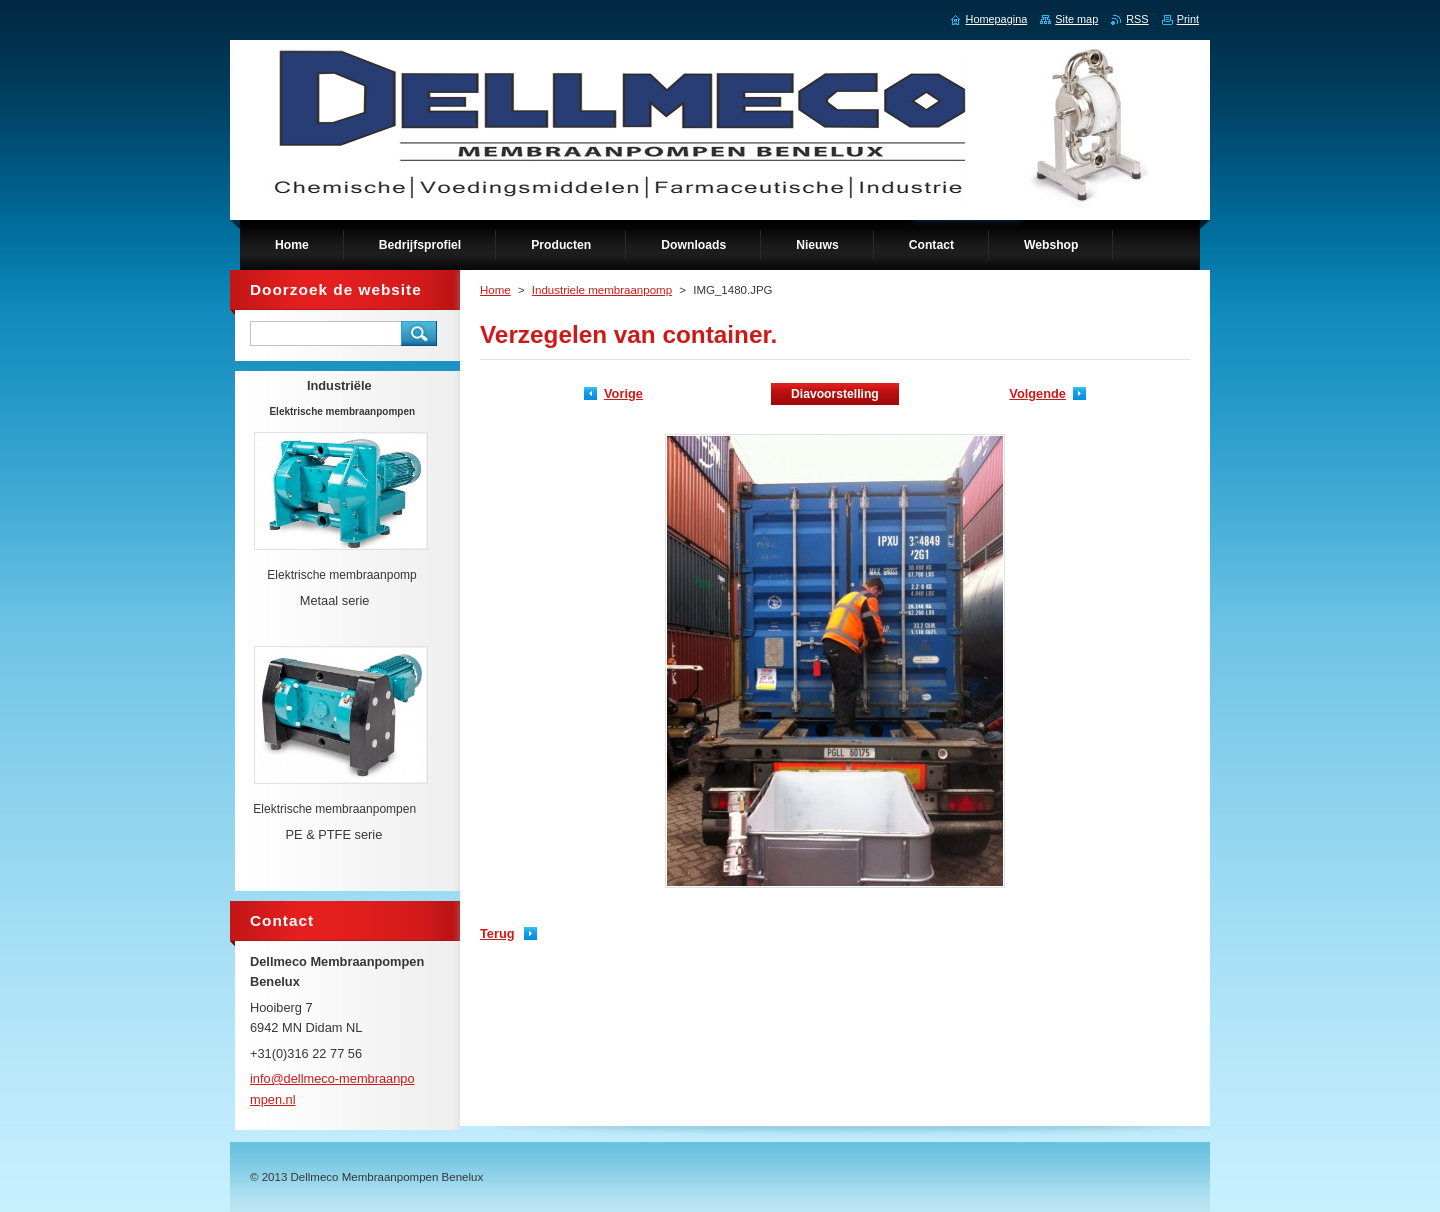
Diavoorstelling (835, 394)
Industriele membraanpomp (602, 290)
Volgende (1037, 393)
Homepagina (997, 19)
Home (495, 290)
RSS (1137, 19)
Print (1188, 19)
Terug (497, 933)
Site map (1076, 19)
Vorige (623, 393)
